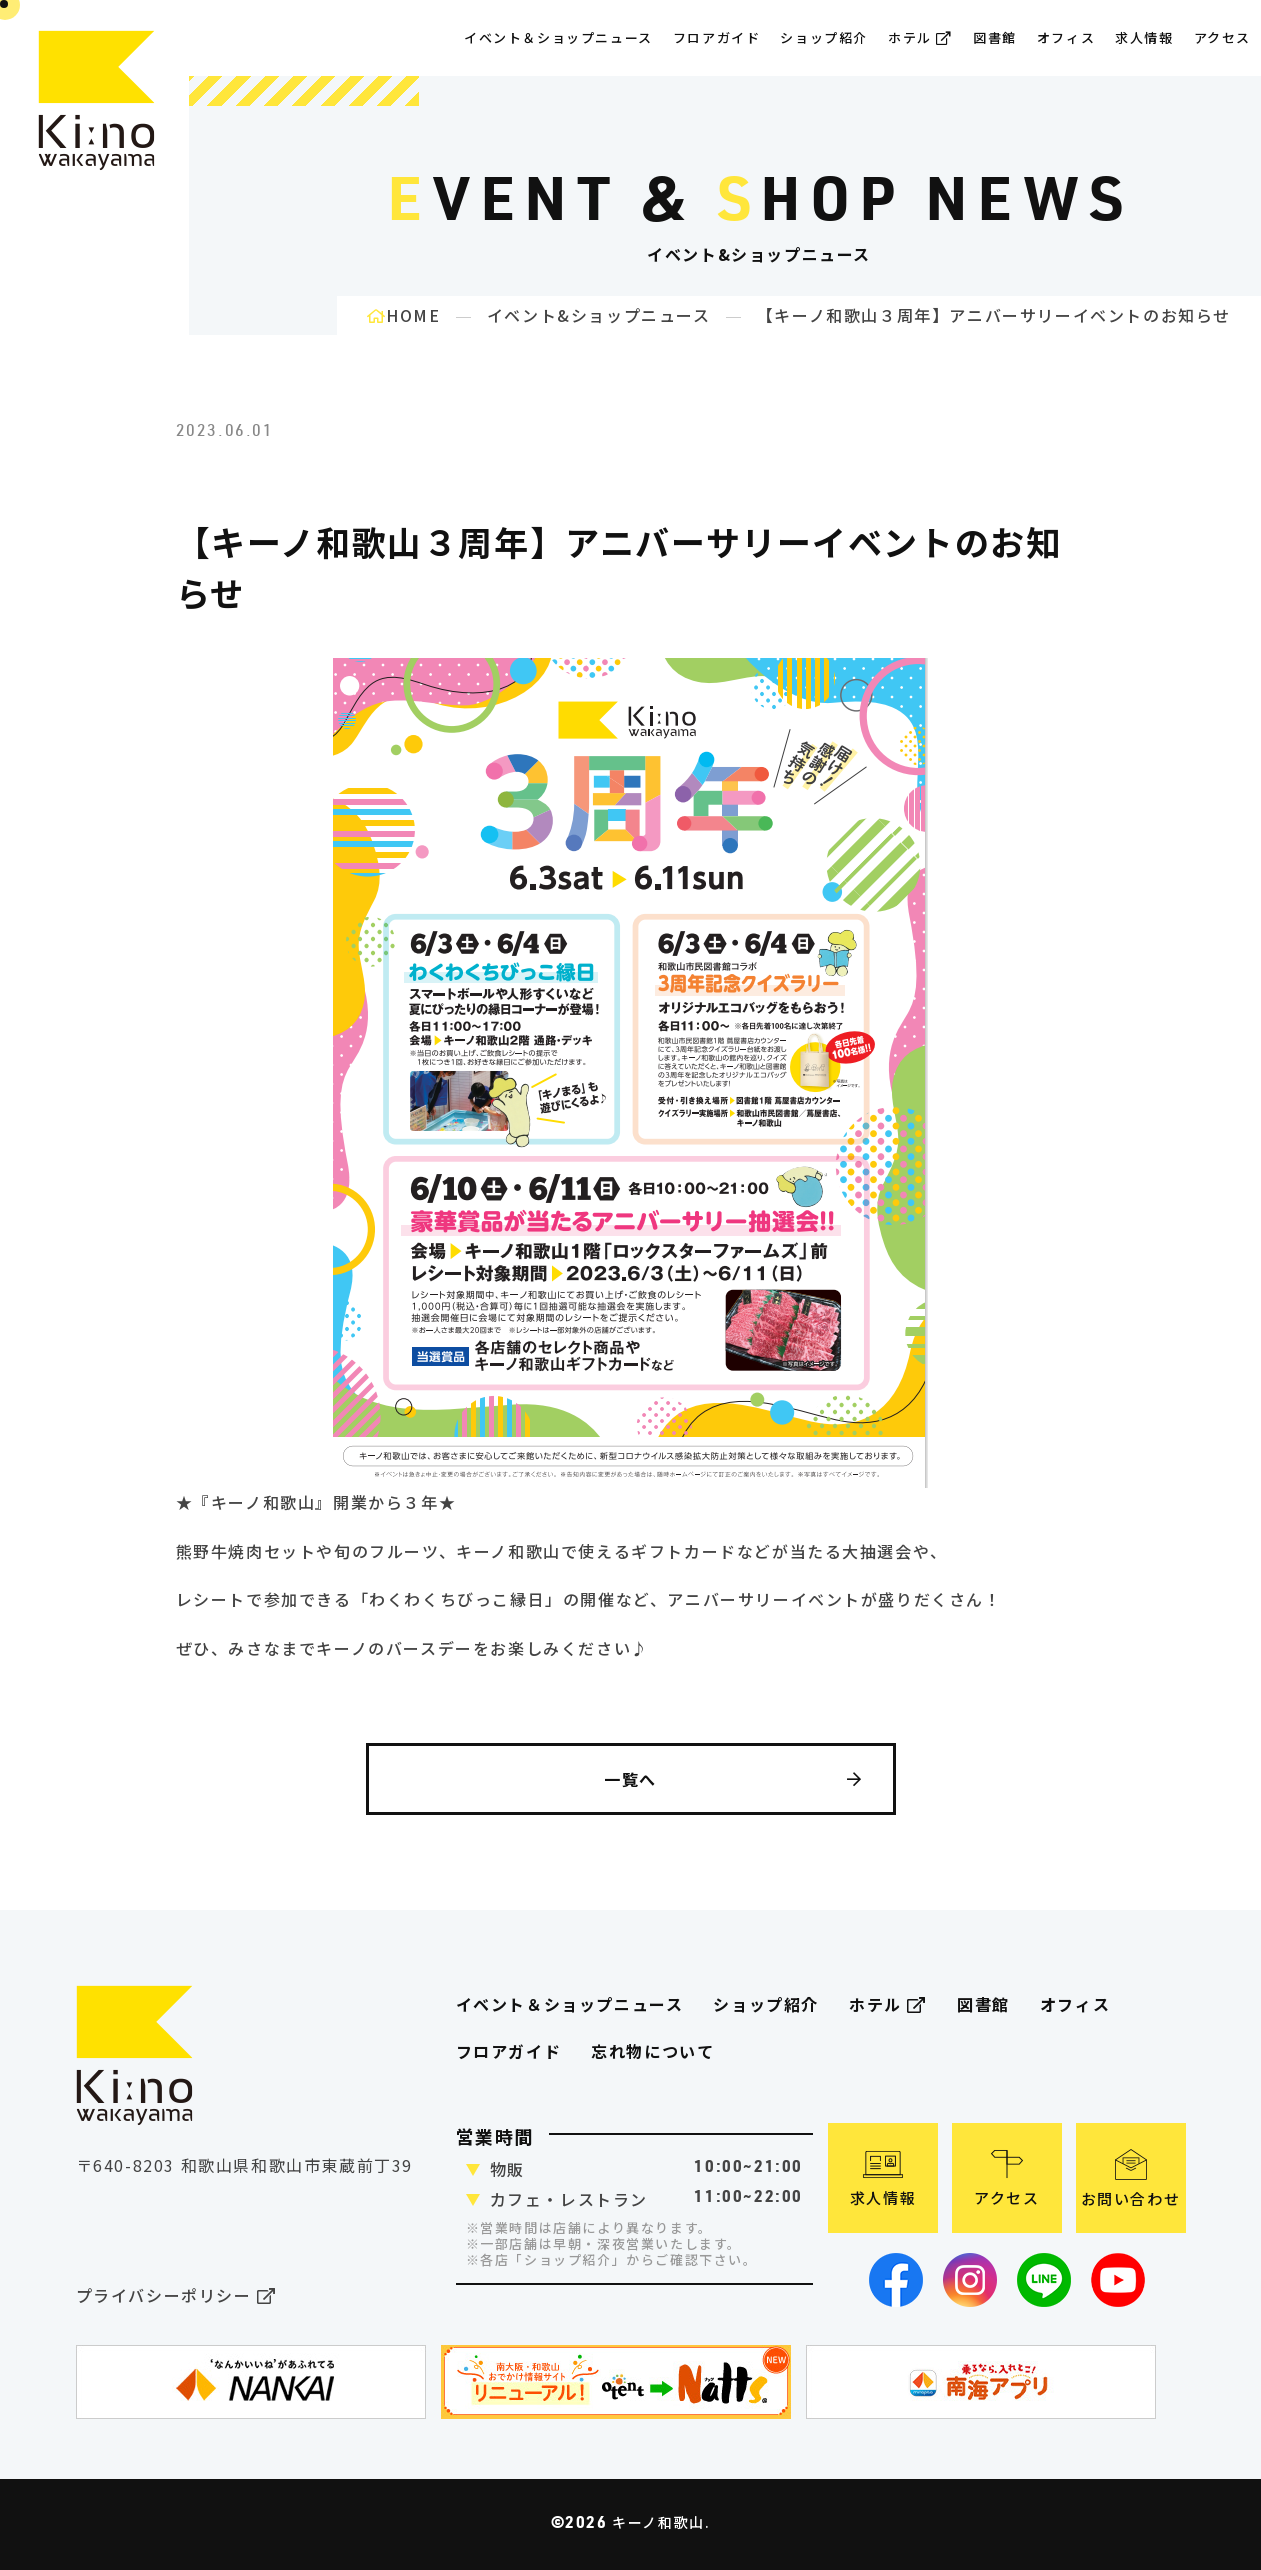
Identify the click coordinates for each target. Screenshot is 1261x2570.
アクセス (1222, 37)
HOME (404, 315)
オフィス (1066, 37)
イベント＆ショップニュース (558, 37)
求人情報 (1144, 37)
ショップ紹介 (824, 37)
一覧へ (733, 1779)
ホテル (920, 37)
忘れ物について (652, 2051)
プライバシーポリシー (176, 2296)
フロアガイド (509, 2051)
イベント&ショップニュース (599, 315)
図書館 (995, 37)
